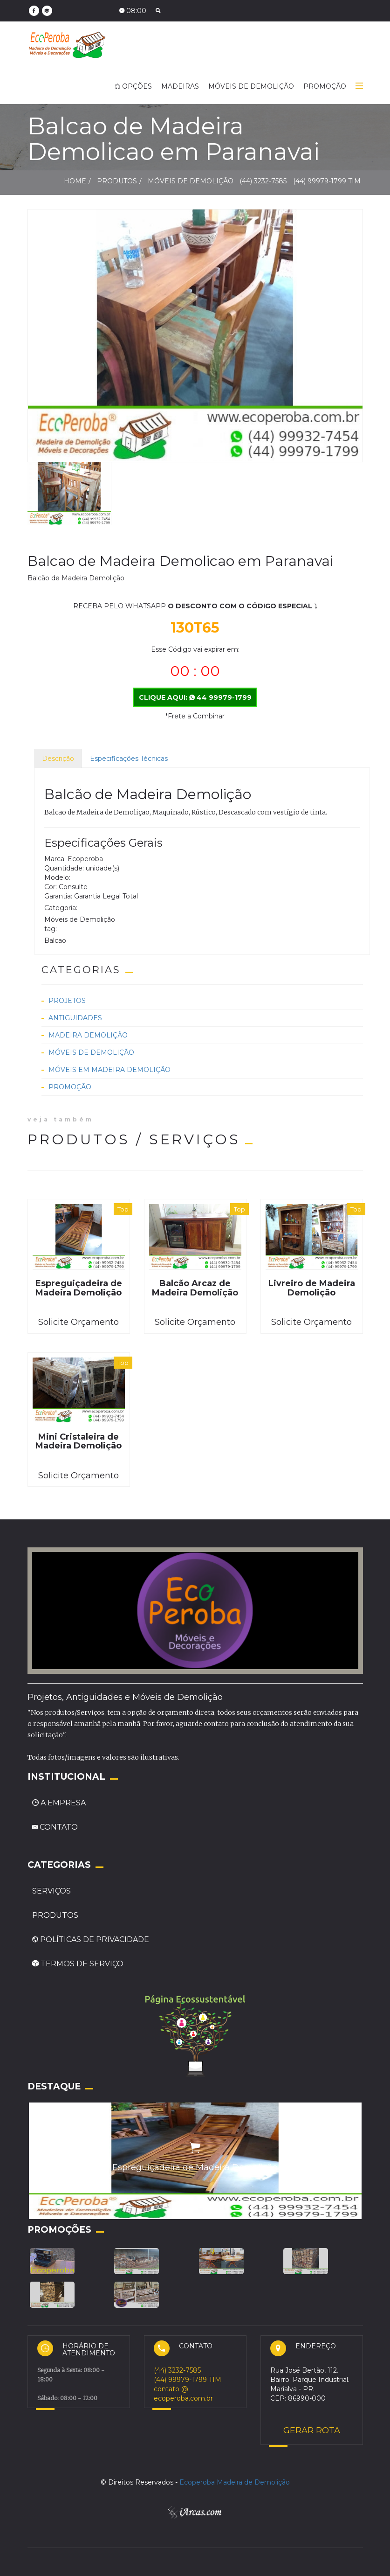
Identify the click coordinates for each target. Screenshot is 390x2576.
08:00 (132, 11)
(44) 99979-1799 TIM (327, 181)
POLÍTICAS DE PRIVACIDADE (90, 1939)
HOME (75, 181)
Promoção (69, 1087)
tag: (50, 929)
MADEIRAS (180, 86)
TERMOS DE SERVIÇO (77, 1963)
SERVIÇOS (51, 1891)
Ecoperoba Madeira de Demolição (234, 2482)
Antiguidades (75, 1018)
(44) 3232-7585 (263, 181)
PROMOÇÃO (324, 86)
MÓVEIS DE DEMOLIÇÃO (251, 86)
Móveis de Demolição (91, 1052)
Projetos (67, 1000)
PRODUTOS (55, 1915)
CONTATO (55, 1827)
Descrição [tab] (58, 758)
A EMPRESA (59, 1802)
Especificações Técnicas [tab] (129, 758)
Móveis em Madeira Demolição (109, 1069)
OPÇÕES (133, 86)
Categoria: (60, 908)
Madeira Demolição (88, 1035)
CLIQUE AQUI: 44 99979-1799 (195, 697)
